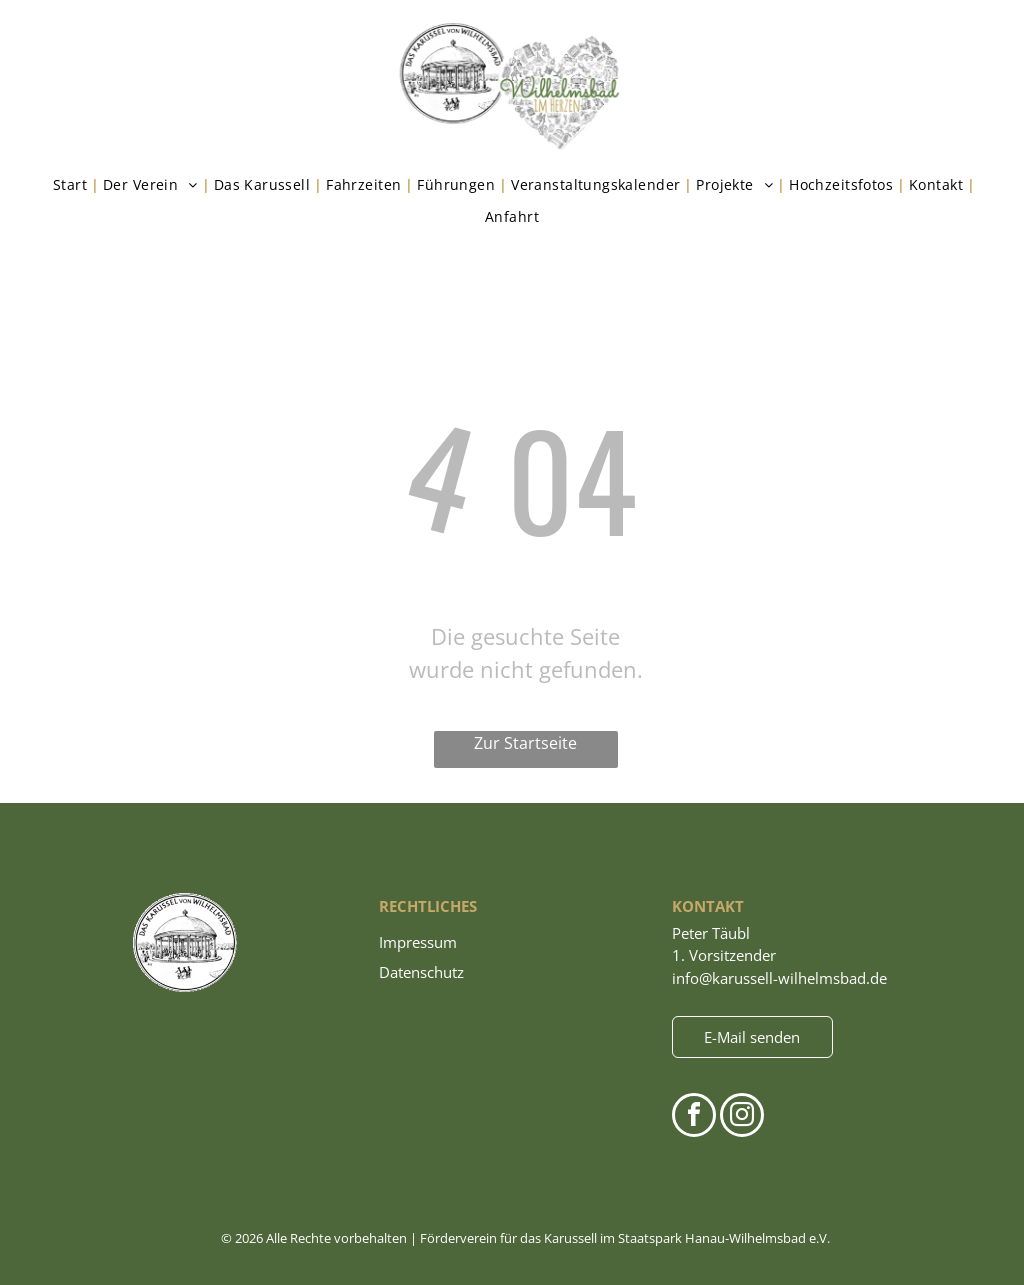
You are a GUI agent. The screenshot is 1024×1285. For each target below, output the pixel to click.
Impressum (418, 942)
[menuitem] (74, 185)
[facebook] (694, 1117)
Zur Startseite (525, 743)
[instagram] (742, 1117)
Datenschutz (421, 972)
